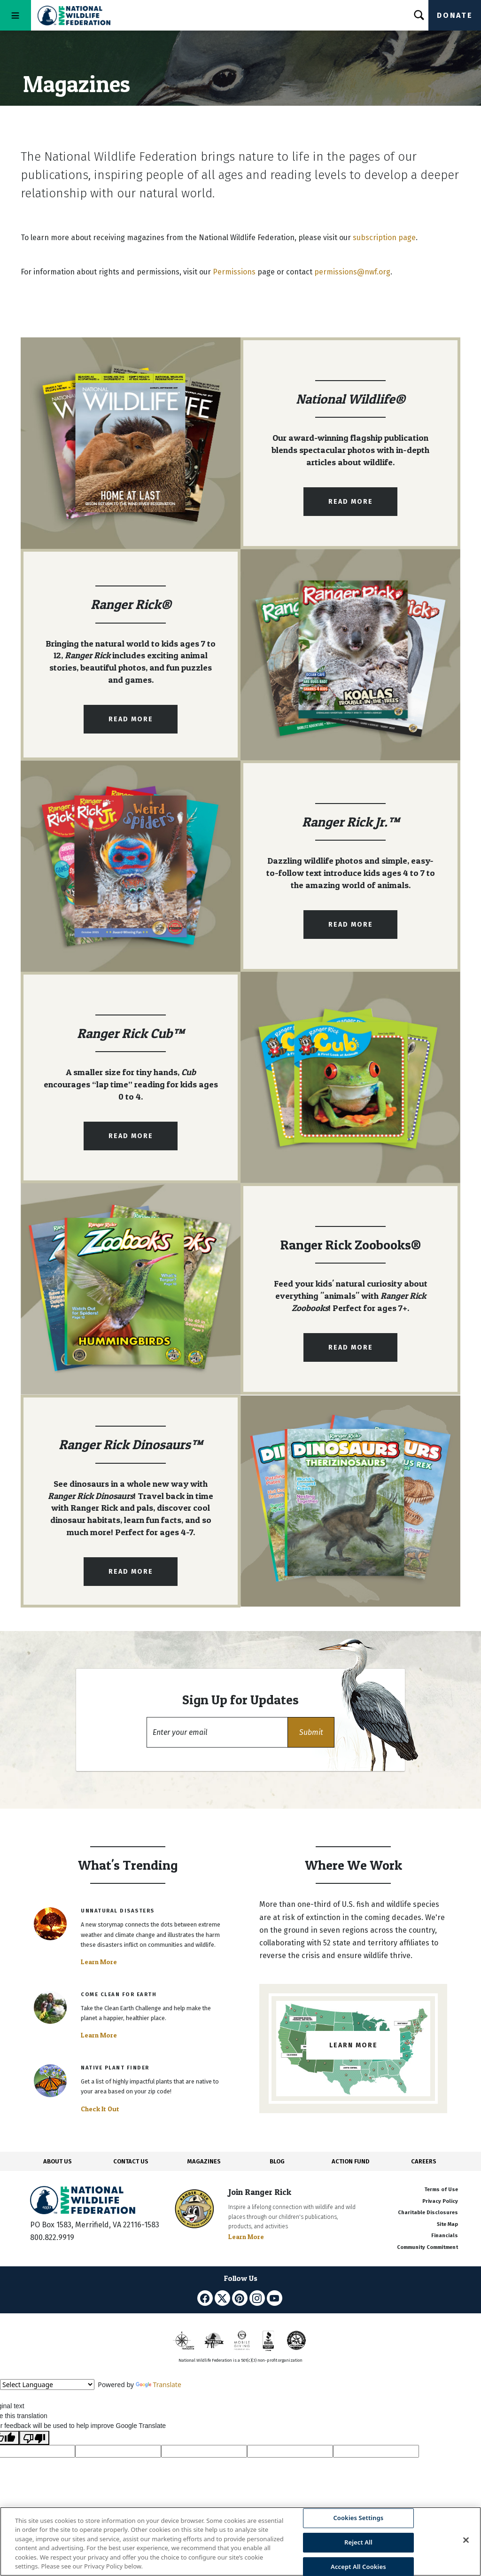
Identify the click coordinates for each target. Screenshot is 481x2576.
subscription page (384, 237)
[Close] (466, 2540)
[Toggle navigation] (15, 15)
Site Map (447, 2224)
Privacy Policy (440, 2201)
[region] (240, 2541)
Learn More (99, 1962)
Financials (444, 2236)
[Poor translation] (34, 2438)
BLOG (277, 2161)
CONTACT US (130, 2161)
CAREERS (423, 2161)
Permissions (234, 271)
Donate (455, 15)
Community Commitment (427, 2247)
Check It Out (100, 2109)
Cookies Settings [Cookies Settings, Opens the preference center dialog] (358, 2518)
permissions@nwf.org (352, 271)
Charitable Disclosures (428, 2212)
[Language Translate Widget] (47, 2384)
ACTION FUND (350, 2161)
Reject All (358, 2542)
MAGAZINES (204, 2161)
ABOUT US (57, 2161)
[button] (310, 1732)
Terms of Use (441, 2189)
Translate (158, 2384)
